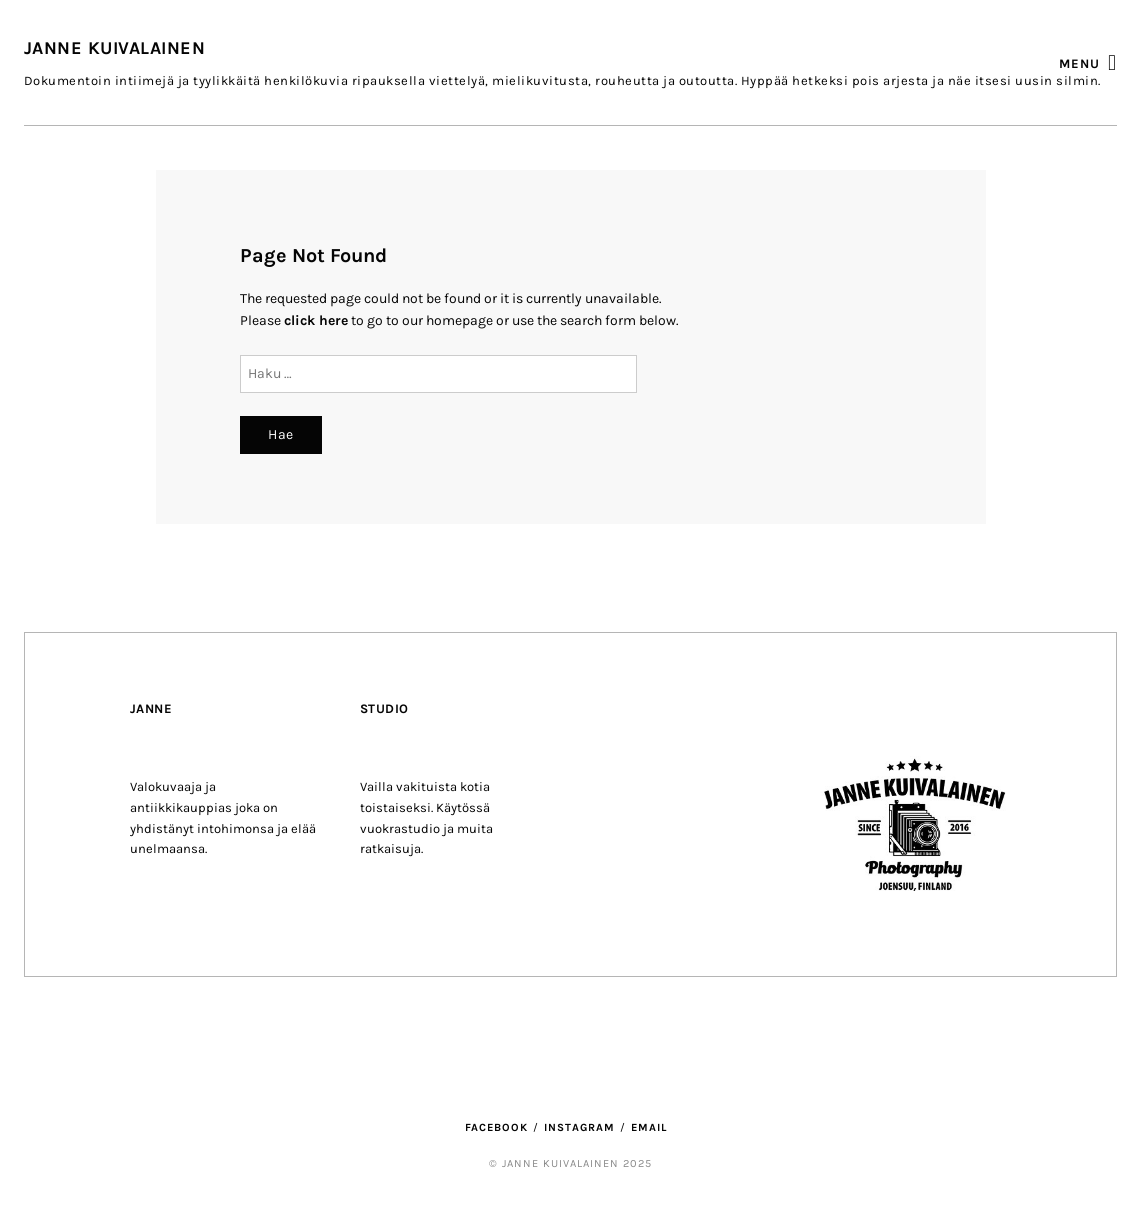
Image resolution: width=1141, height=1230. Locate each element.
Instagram (579, 1127)
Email (649, 1127)
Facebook (496, 1127)
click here (316, 320)
